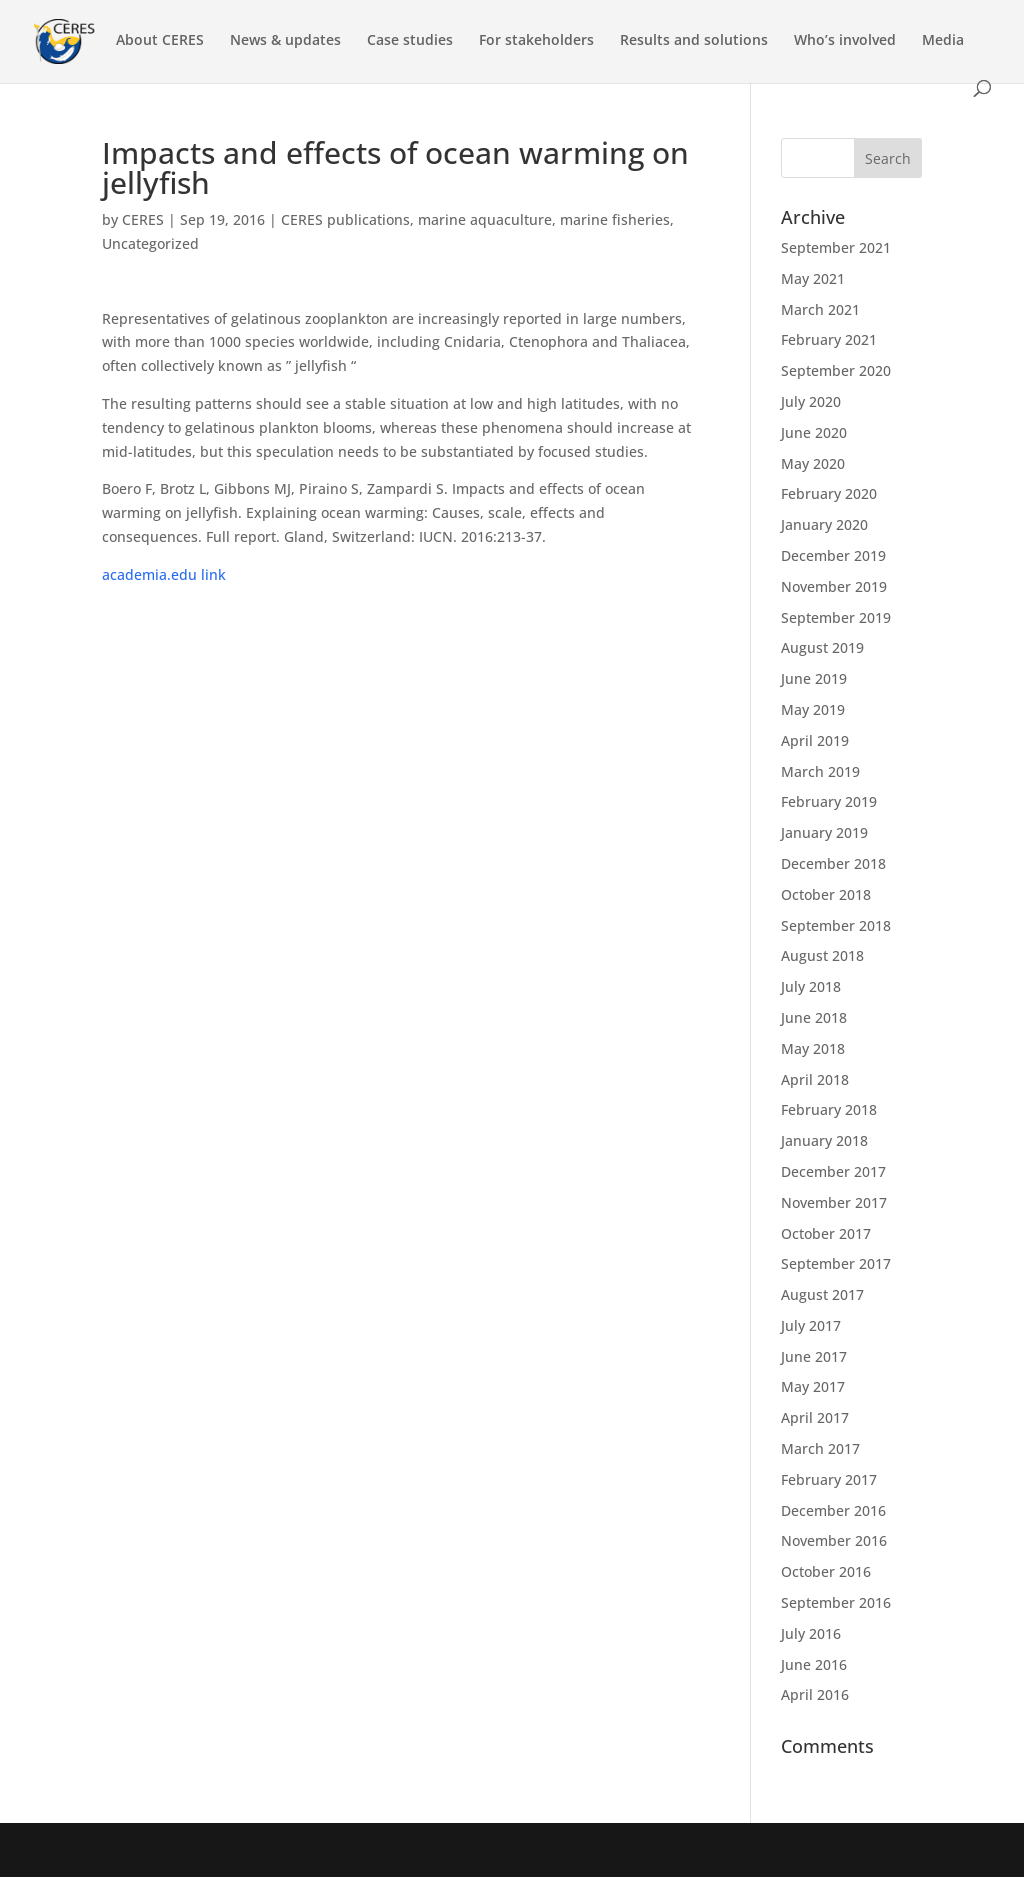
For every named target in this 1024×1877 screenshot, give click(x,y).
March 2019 (820, 771)
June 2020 (814, 432)
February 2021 (829, 339)
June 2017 (814, 1356)
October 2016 (826, 1571)
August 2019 (822, 647)
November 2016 (834, 1540)
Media (943, 41)
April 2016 (815, 1694)
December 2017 (833, 1171)
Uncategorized (150, 243)
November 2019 (834, 586)
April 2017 (815, 1417)
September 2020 (836, 370)
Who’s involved (845, 41)
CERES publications (345, 219)
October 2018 (826, 894)
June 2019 (814, 678)
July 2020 (811, 401)
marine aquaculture (485, 219)
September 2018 (836, 925)
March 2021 (820, 309)
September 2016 (836, 1602)
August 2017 (822, 1294)
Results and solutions (694, 41)
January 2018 (824, 1140)
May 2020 (813, 463)
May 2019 (813, 709)
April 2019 (815, 740)
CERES (143, 219)
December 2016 (833, 1510)
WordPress (434, 1849)
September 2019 (836, 617)
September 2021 (836, 247)
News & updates (285, 41)
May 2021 (813, 278)
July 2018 (811, 986)
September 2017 (836, 1263)
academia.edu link (164, 574)
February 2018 (829, 1109)
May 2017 (813, 1386)
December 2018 (833, 863)
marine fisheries (615, 219)
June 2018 (814, 1017)
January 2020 (824, 524)
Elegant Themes (243, 1849)
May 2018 (813, 1048)
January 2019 (824, 832)
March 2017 (820, 1448)
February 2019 (829, 801)
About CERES (160, 41)
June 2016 (814, 1664)
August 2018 (822, 955)
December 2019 (833, 555)
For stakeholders (536, 41)
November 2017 (834, 1202)
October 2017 (826, 1233)
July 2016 (811, 1633)
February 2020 (829, 493)
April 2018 (815, 1079)
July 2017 (811, 1325)
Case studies (410, 41)
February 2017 (829, 1479)
